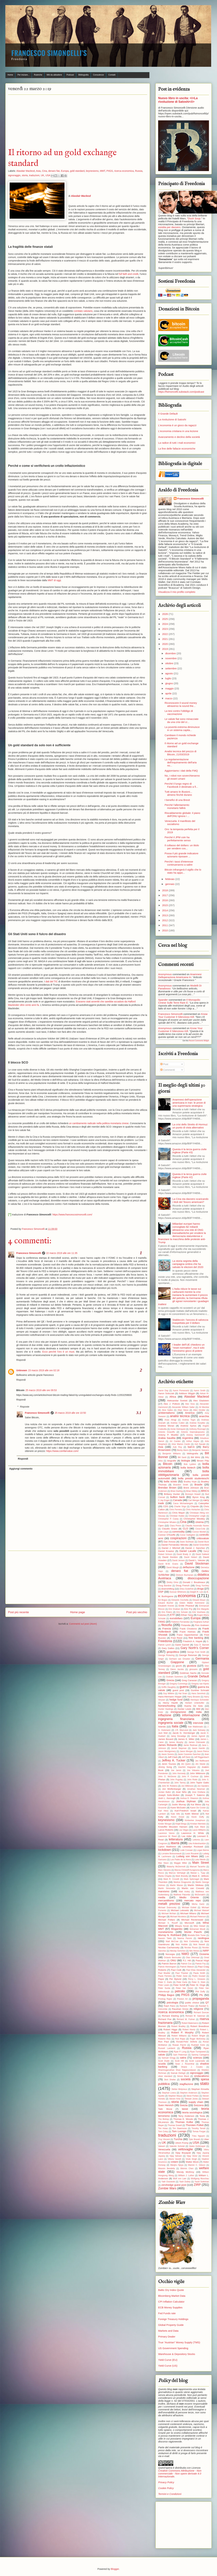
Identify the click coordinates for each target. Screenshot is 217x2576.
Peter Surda (164, 1988)
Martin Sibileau (196, 1885)
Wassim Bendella (166, 2168)
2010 (165, 930)
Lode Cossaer (186, 1850)
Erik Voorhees (199, 1612)
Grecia (170, 1680)
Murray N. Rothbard (169, 1935)
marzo (169, 698)
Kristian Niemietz (198, 1824)
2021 (165, 638)
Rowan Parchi (179, 2045)
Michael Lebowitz (180, 1910)
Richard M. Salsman (195, 2016)
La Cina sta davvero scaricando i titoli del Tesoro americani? (190, 1200)
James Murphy (176, 1742)
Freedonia (165, 1641)
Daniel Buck (203, 1542)
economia (187, 1595)
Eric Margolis (203, 1609)
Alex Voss (190, 1404)
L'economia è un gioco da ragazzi (177, 425)
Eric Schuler (182, 1612)
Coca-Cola (200, 1529)
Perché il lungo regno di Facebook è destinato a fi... (181, 785)
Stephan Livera (169, 2093)
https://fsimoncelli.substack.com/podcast (181, 391)
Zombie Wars (167, 2188)
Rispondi (21, 1360)
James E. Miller (186, 1739)
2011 (165, 925)
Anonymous (165, 974)
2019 (165, 648)
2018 (165, 890)
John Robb (192, 1779)
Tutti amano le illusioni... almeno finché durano (178, 793)
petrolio (180, 1991)
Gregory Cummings (178, 1684)
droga (200, 1588)
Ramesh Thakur (187, 2006)
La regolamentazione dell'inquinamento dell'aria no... (181, 762)
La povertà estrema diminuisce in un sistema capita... (182, 728)
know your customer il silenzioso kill (183, 1015)
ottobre (169, 663)
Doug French (183, 1585)
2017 (165, 895)
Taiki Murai (165, 2109)
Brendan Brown (167, 1487)
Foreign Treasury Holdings (173, 2319)
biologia (185, 1460)
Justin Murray (179, 1804)
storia (25, 175)
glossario (193, 1669)
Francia (166, 1628)
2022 (165, 634)
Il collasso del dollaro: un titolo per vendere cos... (182, 847)
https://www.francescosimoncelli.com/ (72, 1214)
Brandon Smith (180, 1485)
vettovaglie (185, 2149)
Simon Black (183, 2076)
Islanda (162, 1726)
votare (174, 2161)
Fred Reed (176, 1638)
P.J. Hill (187, 1960)
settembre (171, 668)
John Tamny (180, 1782)
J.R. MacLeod (181, 1730)
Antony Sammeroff (195, 1435)
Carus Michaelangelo (183, 1503)
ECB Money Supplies (170, 2307)
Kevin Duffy (197, 1817)
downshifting (167, 1588)
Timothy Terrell (198, 2128)
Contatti (111, 75)
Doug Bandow (164, 1585)
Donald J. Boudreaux (194, 1582)
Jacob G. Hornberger (183, 1733)
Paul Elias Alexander (196, 1970)
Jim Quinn (186, 1764)
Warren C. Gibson (196, 2165)
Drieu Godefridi (186, 1589)
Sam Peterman (180, 2055)
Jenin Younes (169, 1764)
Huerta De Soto (193, 1706)
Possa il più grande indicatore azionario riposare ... (181, 855)
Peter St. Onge (197, 1985)
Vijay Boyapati (183, 2153)
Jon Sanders (203, 1786)
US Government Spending (173, 2348)
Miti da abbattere (54, 75)
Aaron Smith (199, 1390)
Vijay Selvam (175, 2156)
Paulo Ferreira (165, 1976)
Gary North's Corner (195, 1648)
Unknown (21, 1370)
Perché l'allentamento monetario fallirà (177, 806)
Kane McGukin (178, 1807)
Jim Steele (200, 1764)
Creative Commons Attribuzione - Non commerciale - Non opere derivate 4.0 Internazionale (179, 2473)
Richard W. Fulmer (186, 2019)
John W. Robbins (170, 1786)
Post (164, 1064)
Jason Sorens (167, 1754)
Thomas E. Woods (183, 2119)
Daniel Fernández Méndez (175, 1544)
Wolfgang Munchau (200, 2178)
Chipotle (194, 1506)
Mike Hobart (199, 1926)
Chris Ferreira (175, 1509)
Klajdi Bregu (181, 1824)
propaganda (200, 1998)
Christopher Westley (194, 1518)
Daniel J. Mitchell (171, 1548)
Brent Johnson (191, 1487)
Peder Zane (181, 1976)
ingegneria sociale (170, 1722)
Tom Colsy (163, 2131)
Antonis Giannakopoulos (192, 1432)
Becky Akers (182, 1450)
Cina (44, 171)
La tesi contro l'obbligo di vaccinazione (179, 712)
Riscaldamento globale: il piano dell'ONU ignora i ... (182, 814)
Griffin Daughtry (168, 1687)
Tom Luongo (179, 2131)
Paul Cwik (176, 1970)
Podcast (70, 75)
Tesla (202, 2116)
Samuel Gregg (168, 2058)
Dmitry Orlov (172, 1582)
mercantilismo (166, 1900)
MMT (102, 171)
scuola (162, 2063)
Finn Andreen (202, 1625)
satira (183, 2057)
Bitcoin (167, 1464)
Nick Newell (199, 1944)
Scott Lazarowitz (197, 2061)
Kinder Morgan (165, 1824)
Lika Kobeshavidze (197, 1843)
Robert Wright (198, 2036)
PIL (201, 1994)
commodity (178, 1531)
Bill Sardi (182, 1457)
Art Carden (175, 1441)
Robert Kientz (189, 2029)
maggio (169, 688)
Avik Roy (177, 1447)
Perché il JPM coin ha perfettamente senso (178, 839)
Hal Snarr (182, 1693)
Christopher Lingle (197, 1516)
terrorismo (164, 2115)
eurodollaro (176, 1618)
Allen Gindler (199, 1410)
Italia (175, 1726)
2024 (165, 623)
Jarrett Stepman (179, 1748)
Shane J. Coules (192, 2067)
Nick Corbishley (191, 1941)
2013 (165, 915)
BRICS (205, 1490)
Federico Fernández (180, 1622)
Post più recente (18, 1612)
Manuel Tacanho (197, 1866)
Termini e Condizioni (169, 2493)
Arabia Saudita (166, 1437)
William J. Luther (186, 2175)
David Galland (202, 1554)
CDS (165, 1506)
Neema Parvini (184, 1938)
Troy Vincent (164, 2139)
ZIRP (197, 2184)
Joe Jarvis (176, 1770)
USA (47, 175)
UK (42, 175)
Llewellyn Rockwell (193, 1846)
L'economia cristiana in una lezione (178, 431)
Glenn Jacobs (177, 1669)
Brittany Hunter (172, 1494)
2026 (165, 613)
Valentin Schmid (177, 2146)
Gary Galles (168, 1648)
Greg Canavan (189, 1680)
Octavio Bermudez (172, 1957)
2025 (165, 618)
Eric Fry (188, 1609)
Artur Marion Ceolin (181, 1444)
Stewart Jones (191, 2099)
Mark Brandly (182, 1876)
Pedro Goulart (198, 1976)
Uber (206, 2139)
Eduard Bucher (165, 1603)
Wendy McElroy (185, 2172)
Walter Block (192, 2162)
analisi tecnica (180, 1416)
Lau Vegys (183, 1830)
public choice (192, 2002)
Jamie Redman (190, 1745)
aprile (168, 693)
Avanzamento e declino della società (179, 436)
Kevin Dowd (177, 1817)
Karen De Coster (198, 1807)
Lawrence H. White (192, 1833)
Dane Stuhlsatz (187, 1542)
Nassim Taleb (165, 1938)
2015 (165, 905)
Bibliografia (83, 75)
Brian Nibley (191, 1491)
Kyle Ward (200, 1827)
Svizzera (199, 2105)
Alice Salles (167, 1410)
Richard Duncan (201, 2012)
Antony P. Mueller (168, 1435)
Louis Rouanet (192, 1853)
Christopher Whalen (167, 1522)
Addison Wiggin (187, 1393)
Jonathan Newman (196, 1789)
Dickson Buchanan (184, 1575)
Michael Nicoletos (178, 1916)
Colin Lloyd (163, 1532)
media (161, 1897)
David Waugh (172, 1567)
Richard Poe (165, 2019)
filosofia (166, 1625)
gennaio (170, 884)
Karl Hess (163, 1811)
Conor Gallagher (187, 1535)
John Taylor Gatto (199, 1782)
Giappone (177, 1662)
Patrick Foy (200, 1963)
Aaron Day (163, 1390)
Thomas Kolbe (184, 2122)
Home (10, 75)
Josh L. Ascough (166, 1798)
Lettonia (196, 1840)
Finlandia (186, 1625)
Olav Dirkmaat (193, 1957)
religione (198, 2008)
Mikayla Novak (182, 1926)
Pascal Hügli (202, 1960)
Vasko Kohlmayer (197, 2146)
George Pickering (166, 1655)
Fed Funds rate (167, 2313)
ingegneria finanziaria (176, 1719)
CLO (185, 1528)
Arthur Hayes (192, 1441)
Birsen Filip (203, 1460)
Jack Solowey (199, 1730)
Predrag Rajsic (165, 1999)
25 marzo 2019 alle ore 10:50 (70, 1412)
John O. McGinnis (167, 1776)
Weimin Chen (186, 2168)
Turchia (178, 2139)
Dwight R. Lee (196, 1592)
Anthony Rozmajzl (197, 1429)
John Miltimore (197, 1773)
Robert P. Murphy (182, 2032)
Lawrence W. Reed (167, 1836)
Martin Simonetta (166, 1888)
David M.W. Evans (168, 1564)
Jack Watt (163, 1733)
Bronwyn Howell (193, 1494)
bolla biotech (188, 1467)
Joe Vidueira (193, 1770)
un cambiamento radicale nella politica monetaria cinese (99, 1123)
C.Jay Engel (163, 1500)
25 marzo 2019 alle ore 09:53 (41, 1390)
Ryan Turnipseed (198, 2051)
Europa (65, 171)
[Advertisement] (77, 122)
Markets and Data (168, 2330)
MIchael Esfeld (189, 1907)
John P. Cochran (190, 1776)
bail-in (191, 1446)
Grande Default (198, 1676)
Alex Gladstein (201, 1400)
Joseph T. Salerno (195, 1795)
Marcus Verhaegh (177, 1873)
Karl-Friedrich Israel (185, 1810)
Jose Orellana (198, 1792)
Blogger (115, 2569)
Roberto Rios (164, 2039)
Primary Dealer (166, 2336)
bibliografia (192, 1453)
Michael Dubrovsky (167, 1907)
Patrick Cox (186, 1963)
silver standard (165, 2076)
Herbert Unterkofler (194, 1703)
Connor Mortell (199, 1532)
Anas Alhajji (170, 1420)
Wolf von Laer (179, 2178)
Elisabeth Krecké (166, 1606)
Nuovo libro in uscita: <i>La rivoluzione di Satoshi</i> (178, 99)
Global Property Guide (171, 2324)
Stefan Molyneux (179, 2089)
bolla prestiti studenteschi (193, 1478)
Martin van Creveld (193, 1888)
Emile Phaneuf (186, 1605)
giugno (169, 683)
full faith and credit (128, 274)
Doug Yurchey (202, 1585)
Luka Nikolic (200, 1859)
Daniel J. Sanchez (195, 1548)
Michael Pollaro (166, 1919)
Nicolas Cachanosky (168, 1947)
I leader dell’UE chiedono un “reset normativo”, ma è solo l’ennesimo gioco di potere (188, 1347)
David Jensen (178, 1560)
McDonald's (200, 1894)
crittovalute (202, 1538)
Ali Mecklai (204, 1407)
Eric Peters (167, 1612)
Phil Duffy (200, 1991)
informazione (191, 1715)
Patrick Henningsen (167, 1967)
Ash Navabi (200, 1444)
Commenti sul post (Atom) (83, 1623)
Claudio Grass (169, 1528)
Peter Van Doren (184, 1988)
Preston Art (182, 1999)
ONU (173, 1960)
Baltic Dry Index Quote (171, 2290)
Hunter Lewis (184, 1709)
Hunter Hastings (165, 1709)
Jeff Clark (173, 1757)
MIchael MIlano (188, 1913)
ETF (172, 1614)
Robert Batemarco (189, 2023)
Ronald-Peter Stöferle (186, 2042)
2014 (165, 910)
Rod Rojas (180, 2039)
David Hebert (190, 1557)
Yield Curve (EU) (167, 2359)
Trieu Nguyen (198, 2136)
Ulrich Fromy (181, 2143)
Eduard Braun (199, 1600)
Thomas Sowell (175, 2125)
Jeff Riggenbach (201, 1757)
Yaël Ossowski (168, 2181)
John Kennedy (179, 1773)
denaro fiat (54, 171)
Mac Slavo (163, 1863)
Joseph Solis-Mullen (169, 1795)
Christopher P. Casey (168, 1519)
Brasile (198, 1484)
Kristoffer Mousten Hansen (172, 1826)
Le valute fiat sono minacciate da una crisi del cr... (182, 720)
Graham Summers (174, 1676)
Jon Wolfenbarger (171, 1789)
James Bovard (165, 1739)
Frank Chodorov (188, 1628)
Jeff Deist (186, 1757)
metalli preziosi (169, 1903)
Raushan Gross (180, 2009)
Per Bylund (175, 1979)
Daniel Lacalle (187, 1550)
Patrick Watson (187, 1967)
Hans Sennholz (198, 1693)
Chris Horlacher (193, 1509)
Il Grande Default (168, 413)
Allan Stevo (183, 1410)
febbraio (170, 879)
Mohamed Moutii (197, 1929)
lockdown (164, 1850)
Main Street (200, 1862)
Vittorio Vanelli (174, 2159)
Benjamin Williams (172, 1453)
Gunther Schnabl (200, 1690)
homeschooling (166, 1705)
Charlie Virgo (180, 1506)
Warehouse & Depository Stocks (176, 2354)
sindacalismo (201, 2075)
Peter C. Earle (165, 1982)
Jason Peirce (203, 1751)
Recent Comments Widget (199, 1041)
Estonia (162, 1615)
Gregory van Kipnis (200, 1684)
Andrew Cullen (178, 1423)
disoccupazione (198, 1578)
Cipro (161, 1525)
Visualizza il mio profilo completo (176, 591)
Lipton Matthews (167, 1846)
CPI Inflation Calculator (171, 2301)
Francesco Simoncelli (28, 1253)
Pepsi (161, 1979)
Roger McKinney (197, 2039)
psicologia (172, 2002)
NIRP (206, 1950)
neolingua (203, 1938)
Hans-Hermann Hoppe (169, 1696)
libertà (175, 1843)
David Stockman (197, 1563)
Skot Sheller (170, 2079)
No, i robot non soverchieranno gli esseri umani (182, 777)
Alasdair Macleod (25, 171)
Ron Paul (163, 2041)
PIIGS (110, 171)
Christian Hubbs (176, 1516)
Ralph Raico (169, 2006)
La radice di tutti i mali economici (176, 442)
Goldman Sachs (188, 1673)
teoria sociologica (192, 2112)
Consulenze (98, 75)
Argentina (187, 1437)
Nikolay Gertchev (177, 1951)
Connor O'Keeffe (166, 1535)
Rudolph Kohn (198, 2045)
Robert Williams (178, 2036)
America (190, 1412)
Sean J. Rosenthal (184, 2064)
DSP (160, 1591)
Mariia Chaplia (165, 1876)
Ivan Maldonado (195, 1726)
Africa (172, 1396)
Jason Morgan (186, 1751)
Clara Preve (175, 1525)
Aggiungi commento (20, 1468)
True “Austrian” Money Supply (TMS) (179, 2342)
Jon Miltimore (187, 1786)
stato (204, 2083)
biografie (171, 1460)
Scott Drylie (163, 2061)
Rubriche (38, 75)
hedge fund (176, 1699)
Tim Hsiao (163, 2128)
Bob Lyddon (190, 1464)
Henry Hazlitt (170, 1703)
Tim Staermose (179, 2128)
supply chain (196, 2101)
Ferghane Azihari (201, 1622)
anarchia (204, 1416)
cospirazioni (178, 1538)
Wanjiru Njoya (176, 2165)
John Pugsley (176, 1779)
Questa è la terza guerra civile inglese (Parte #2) (189, 1176)
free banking (196, 1637)
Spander (163, 999)
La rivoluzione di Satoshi (172, 419)
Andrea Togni (188, 1420)
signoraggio (14, 175)
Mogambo (177, 1928)
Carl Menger (194, 1500)
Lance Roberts (165, 1830)
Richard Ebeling (170, 2016)
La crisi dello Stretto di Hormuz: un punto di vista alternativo (190, 1126)
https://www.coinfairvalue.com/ (62, 1451)
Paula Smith (199, 1973)
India (199, 1711)
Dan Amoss (170, 1541)
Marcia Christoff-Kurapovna (187, 1870)
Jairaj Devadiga (178, 1736)
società (186, 2079)
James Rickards (167, 1744)
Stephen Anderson (188, 2093)
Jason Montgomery (167, 1751)
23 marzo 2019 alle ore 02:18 (43, 1370)
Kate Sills (175, 1814)
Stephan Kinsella (200, 2089)
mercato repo (192, 1900)
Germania (202, 1658)
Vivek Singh (191, 2159)
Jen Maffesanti (202, 1761)
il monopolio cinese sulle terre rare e (179, 1001)
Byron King (198, 1497)
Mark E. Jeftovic (200, 1876)
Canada (177, 1500)
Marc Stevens (164, 1870)
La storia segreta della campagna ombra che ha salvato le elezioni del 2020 (187, 1263)
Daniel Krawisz (166, 1551)
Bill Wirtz (195, 1457)
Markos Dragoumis (182, 1882)
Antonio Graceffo (166, 1432)
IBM (198, 1709)
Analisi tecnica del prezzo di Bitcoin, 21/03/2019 (180, 753)
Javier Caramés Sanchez (189, 1754)
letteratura (176, 1839)
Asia (38, 171)
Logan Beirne (203, 1850)
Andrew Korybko (197, 1423)
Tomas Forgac (199, 2131)
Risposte (24, 1406)
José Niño (181, 1792)
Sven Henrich (166, 2105)
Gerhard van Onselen (179, 1659)
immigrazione (178, 1711)
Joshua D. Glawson (189, 1798)
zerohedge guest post (173, 2184)
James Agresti (198, 1736)
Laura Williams (199, 1830)
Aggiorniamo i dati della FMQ (181, 770)
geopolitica (173, 1651)
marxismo (163, 1891)
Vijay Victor (192, 2156)
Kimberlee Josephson (195, 1820)
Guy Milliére (168, 1693)
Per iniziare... (23, 75)
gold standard (77, 171)
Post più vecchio (136, 1612)
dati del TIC (51, 981)
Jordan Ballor (164, 1792)
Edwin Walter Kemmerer (192, 1603)
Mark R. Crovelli (171, 1879)
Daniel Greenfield (201, 1545)
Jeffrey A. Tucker (173, 1760)
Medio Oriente (189, 1897)
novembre (171, 658)
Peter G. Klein (199, 1982)
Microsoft (189, 1923)
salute (161, 2054)
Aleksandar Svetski (177, 1400)
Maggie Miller (180, 1863)
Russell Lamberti (166, 2048)
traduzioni (34, 175)
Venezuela (164, 2149)
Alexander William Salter (183, 1407)
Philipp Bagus (166, 1994)
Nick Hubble (182, 1944)
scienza (197, 2057)
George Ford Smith (196, 1652)
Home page (77, 1612)
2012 (165, 920)
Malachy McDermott (176, 1866)
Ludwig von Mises (187, 1856)
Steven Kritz (174, 2099)
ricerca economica (124, 171)
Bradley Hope (190, 1481)
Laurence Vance (166, 1833)
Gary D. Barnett (201, 1645)
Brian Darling (177, 1491)
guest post (178, 1690)
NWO (185, 1954)
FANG (161, 1621)
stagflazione (186, 2084)
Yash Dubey (184, 2181)
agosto (169, 673)
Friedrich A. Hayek (192, 1641)
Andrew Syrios (188, 1425)
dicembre (171, 653)
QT (207, 2002)
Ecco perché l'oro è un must (58, 1351)
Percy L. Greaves (196, 1979)
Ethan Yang (187, 1615)
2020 (165, 643)
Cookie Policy (166, 2488)
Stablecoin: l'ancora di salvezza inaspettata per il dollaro (190, 1321)
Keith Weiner (192, 1813)
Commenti (167, 1069)
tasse (185, 2108)
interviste (198, 1722)
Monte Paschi (193, 1931)
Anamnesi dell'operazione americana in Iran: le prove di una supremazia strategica (189, 1102)
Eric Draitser (174, 1609)
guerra (184, 1687)
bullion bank (177, 1497)
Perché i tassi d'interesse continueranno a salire (179, 863)
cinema (199, 1522)
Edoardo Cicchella (180, 1600)
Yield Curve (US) (167, 2365)
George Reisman (188, 1655)
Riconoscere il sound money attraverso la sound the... (181, 704)
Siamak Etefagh (178, 2073)
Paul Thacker (181, 1973)
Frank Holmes (187, 1631)
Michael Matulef (201, 1910)
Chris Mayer (178, 1512)
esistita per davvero (169, 227)
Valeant (161, 2146)
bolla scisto (170, 1481)
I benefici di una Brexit (177, 799)
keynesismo (92, 171)
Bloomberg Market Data (171, 2295)
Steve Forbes (192, 2096)
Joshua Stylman (186, 1801)
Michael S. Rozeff (168, 1923)
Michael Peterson (198, 1916)
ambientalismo (166, 1412)
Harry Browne (193, 1697)
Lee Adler (186, 1836)
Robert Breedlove (199, 2026)
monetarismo (165, 1931)
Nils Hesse (194, 1951)
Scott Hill (179, 2061)
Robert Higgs (170, 2029)
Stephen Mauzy (175, 2096)
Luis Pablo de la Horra (180, 1859)
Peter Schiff (179, 1985)
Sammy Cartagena (200, 2055)
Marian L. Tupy (197, 1873)
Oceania (204, 1954)
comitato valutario (83, 311)
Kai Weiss (196, 1804)
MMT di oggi (54, 580)
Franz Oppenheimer (187, 1635)
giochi (179, 1666)
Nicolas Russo (191, 1947)
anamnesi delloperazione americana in (180, 976)
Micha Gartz (198, 1904)
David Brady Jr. (184, 1554)
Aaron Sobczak (166, 1393)
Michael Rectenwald (192, 1919)
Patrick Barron (169, 1963)
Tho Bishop (163, 2119)
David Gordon (170, 1557)
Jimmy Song (165, 1767)
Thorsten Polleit (195, 2125)
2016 (165, 900)
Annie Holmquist (177, 1429)
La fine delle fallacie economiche (176, 448)
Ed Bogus (162, 1600)
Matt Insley (184, 1891)
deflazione (188, 1567)
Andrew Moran (166, 1425)
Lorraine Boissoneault (171, 1853)
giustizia (191, 1665)
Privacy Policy (166, 2482)
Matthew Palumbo (181, 1894)
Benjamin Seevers (200, 1450)
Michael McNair (169, 1913)
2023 (165, 628)
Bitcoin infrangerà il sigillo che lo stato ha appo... (183, 871)
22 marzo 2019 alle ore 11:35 (61, 1253)
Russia (138, 171)
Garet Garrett (182, 1644)
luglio (168, 678)
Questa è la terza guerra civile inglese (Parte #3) (189, 1151)
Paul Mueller (164, 1973)
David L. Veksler (197, 1560)
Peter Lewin (163, 1985)
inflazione (164, 1715)
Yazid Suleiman (202, 2181)
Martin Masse (176, 1885)
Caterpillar (203, 1503)
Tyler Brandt (194, 2139)
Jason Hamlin (198, 1748)
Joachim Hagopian (187, 1767)
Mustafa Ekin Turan (196, 1935)
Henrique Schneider (199, 1700)
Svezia (183, 2105)
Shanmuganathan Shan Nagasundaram (177, 2070)
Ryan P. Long (180, 2051)
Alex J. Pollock (171, 1404)
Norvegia (170, 1954)
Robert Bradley (178, 2026)
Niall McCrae (172, 1941)
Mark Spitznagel (191, 1879)
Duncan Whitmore (178, 1592)
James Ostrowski (197, 1742)
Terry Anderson (186, 2116)
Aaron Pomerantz (181, 1390)
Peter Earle (182, 1982)
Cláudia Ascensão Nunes (197, 1525)
